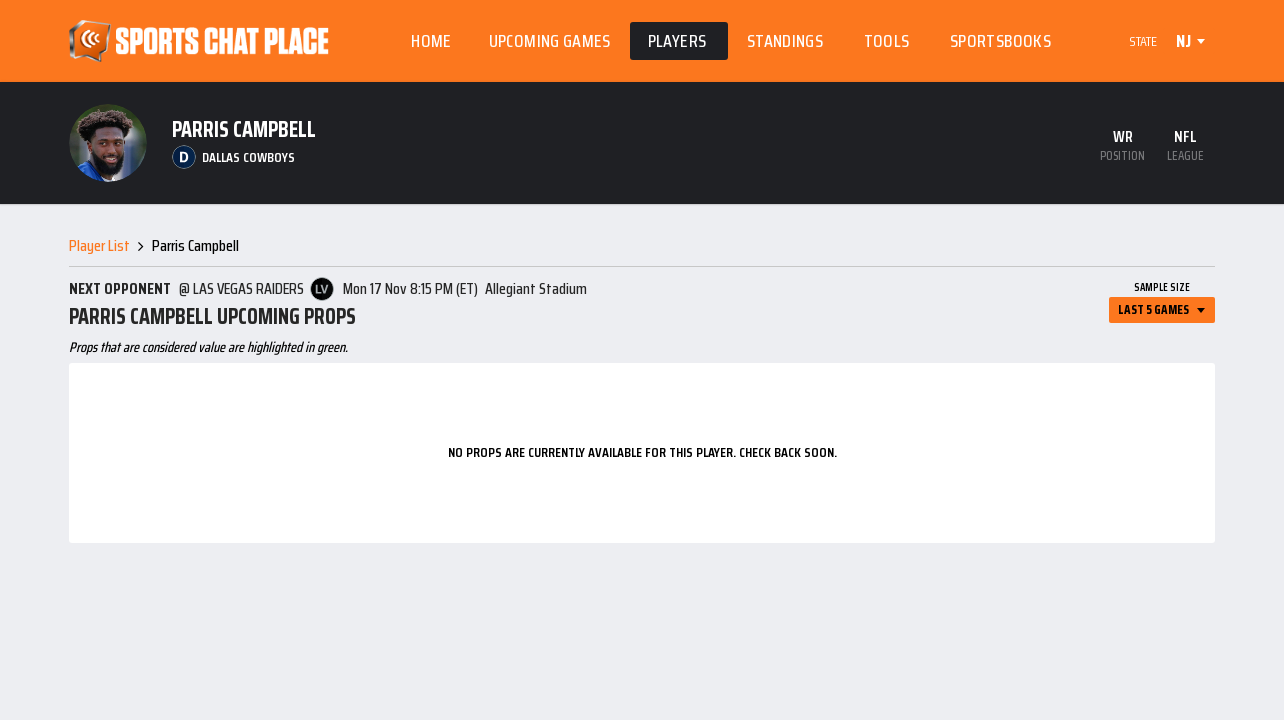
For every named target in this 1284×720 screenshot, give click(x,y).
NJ (1183, 41)
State (1143, 41)
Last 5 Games (1153, 309)
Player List (99, 245)
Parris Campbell (195, 245)
